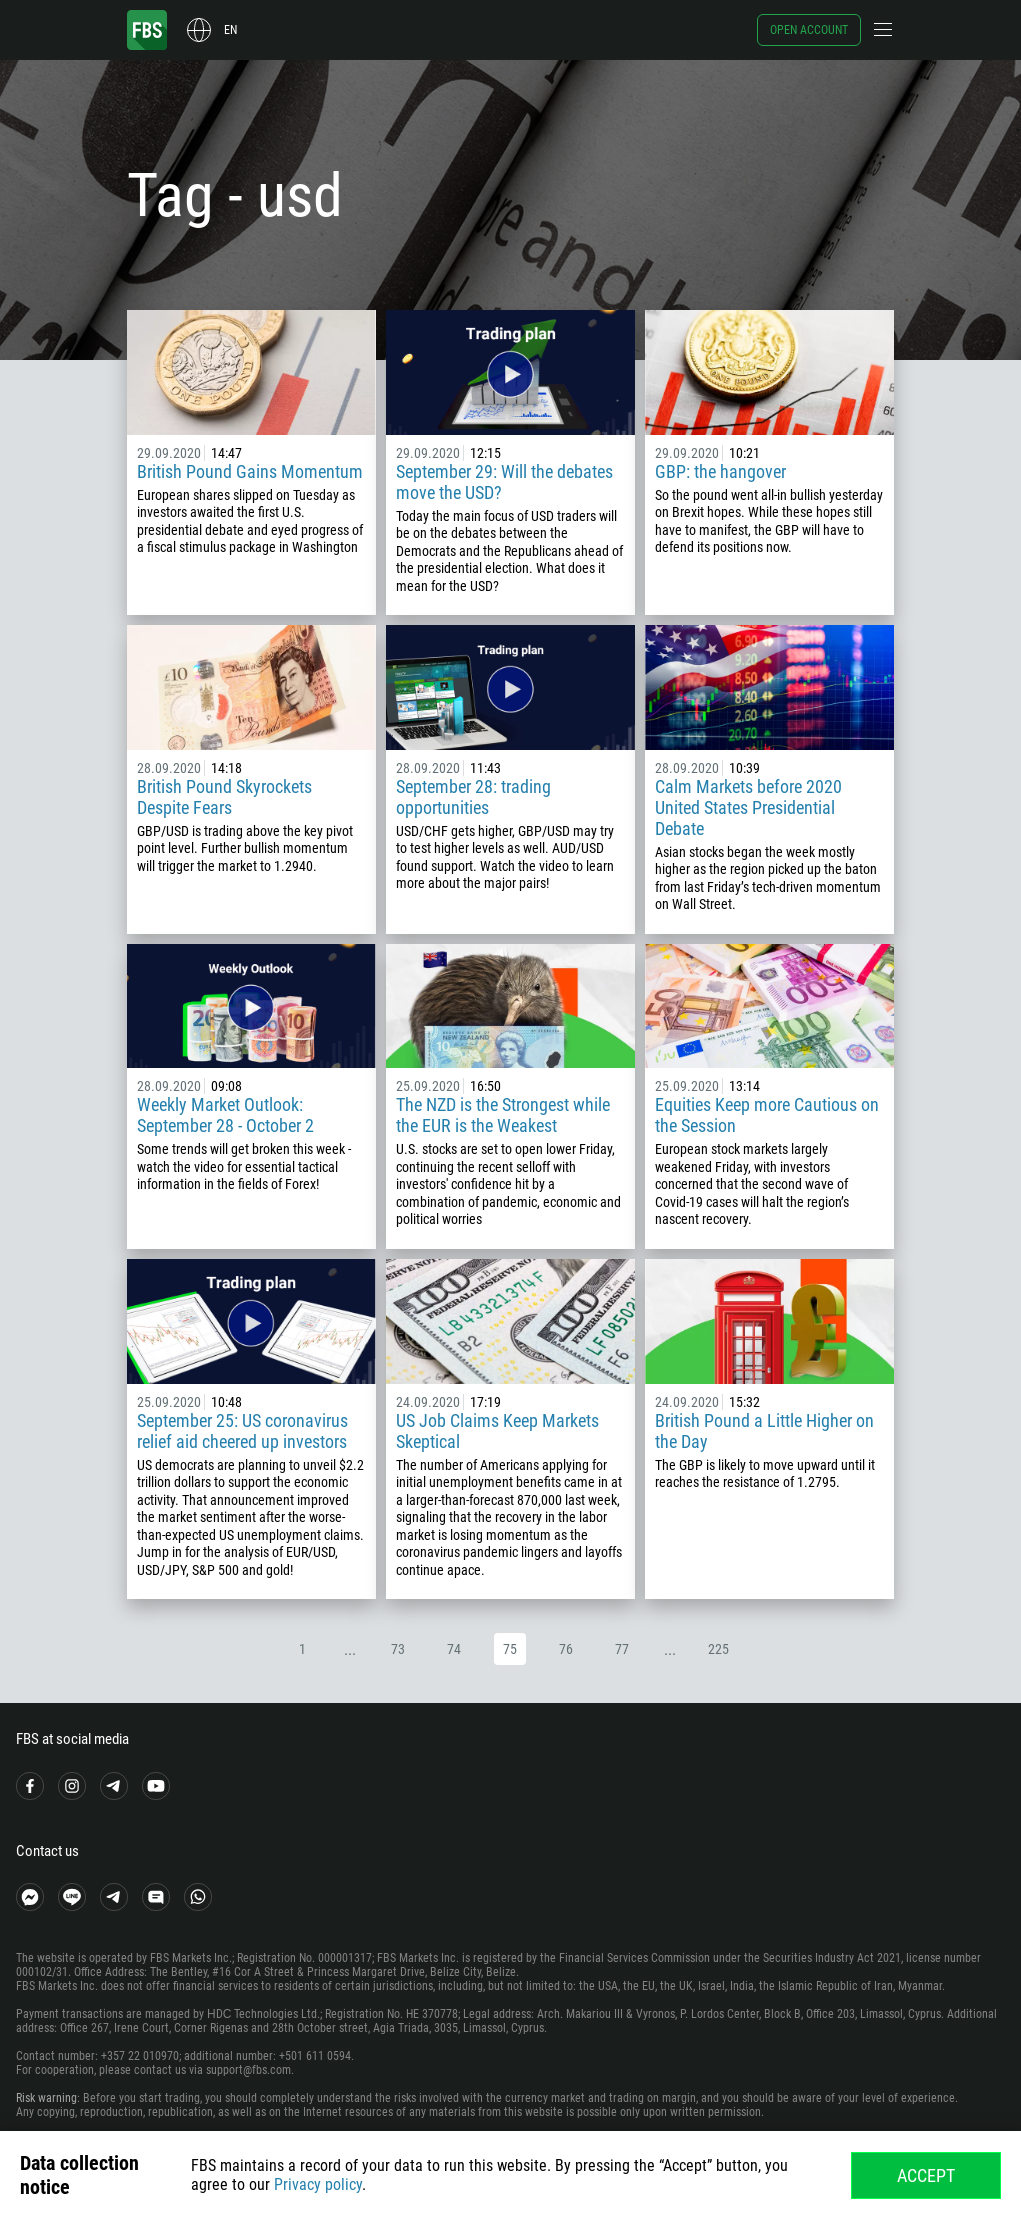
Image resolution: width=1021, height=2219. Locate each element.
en (230, 30)
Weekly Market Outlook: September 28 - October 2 (225, 1115)
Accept (926, 2175)
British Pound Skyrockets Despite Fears (224, 797)
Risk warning (46, 2098)
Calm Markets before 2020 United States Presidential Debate (748, 807)
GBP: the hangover (720, 471)
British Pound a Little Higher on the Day (764, 1431)
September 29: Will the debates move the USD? (504, 482)
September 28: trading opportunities (473, 797)
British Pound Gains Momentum (250, 471)
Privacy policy (318, 2184)
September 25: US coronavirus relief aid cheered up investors (242, 1431)
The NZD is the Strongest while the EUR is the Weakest (503, 1115)
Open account (809, 30)
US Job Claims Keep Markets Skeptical (497, 1431)
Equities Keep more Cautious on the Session (767, 1115)
